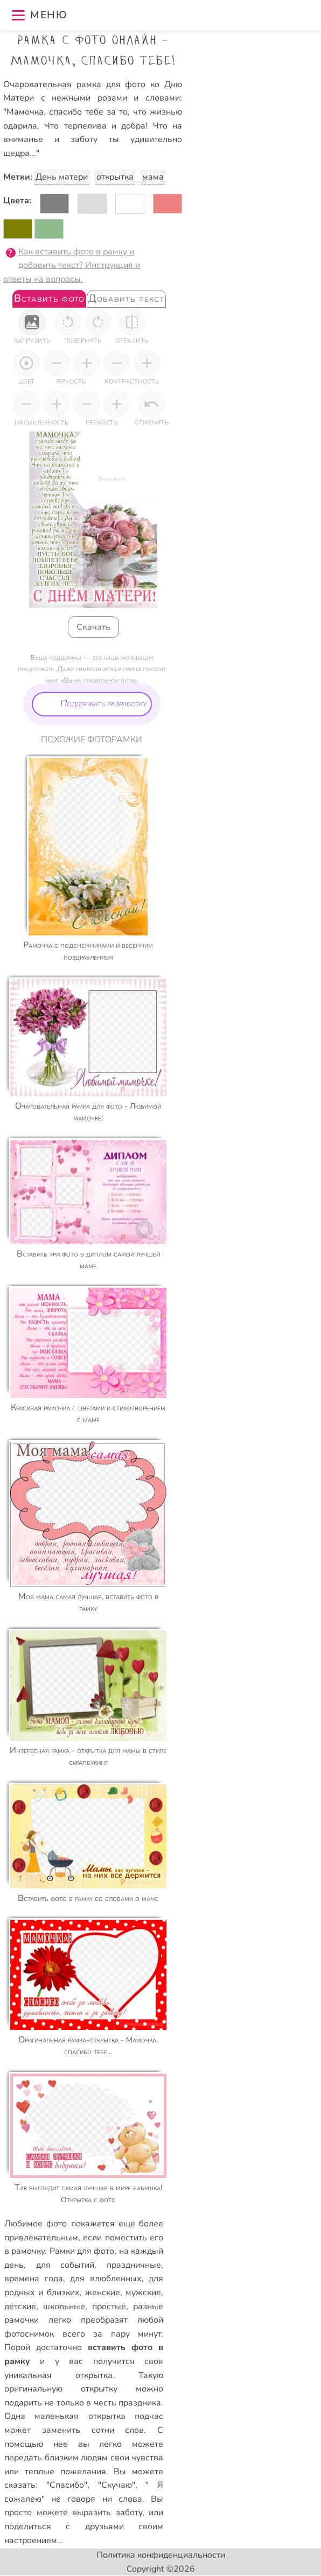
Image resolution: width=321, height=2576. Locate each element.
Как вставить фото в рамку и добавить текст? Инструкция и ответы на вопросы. (71, 265)
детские (20, 2306)
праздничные (134, 2265)
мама (153, 177)
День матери (62, 177)
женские (102, 2292)
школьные (64, 2306)
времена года (33, 2278)
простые (109, 2306)
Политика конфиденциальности (160, 2555)
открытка (115, 177)
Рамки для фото (82, 2251)
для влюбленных (106, 2278)
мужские (143, 2292)
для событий (65, 2265)
